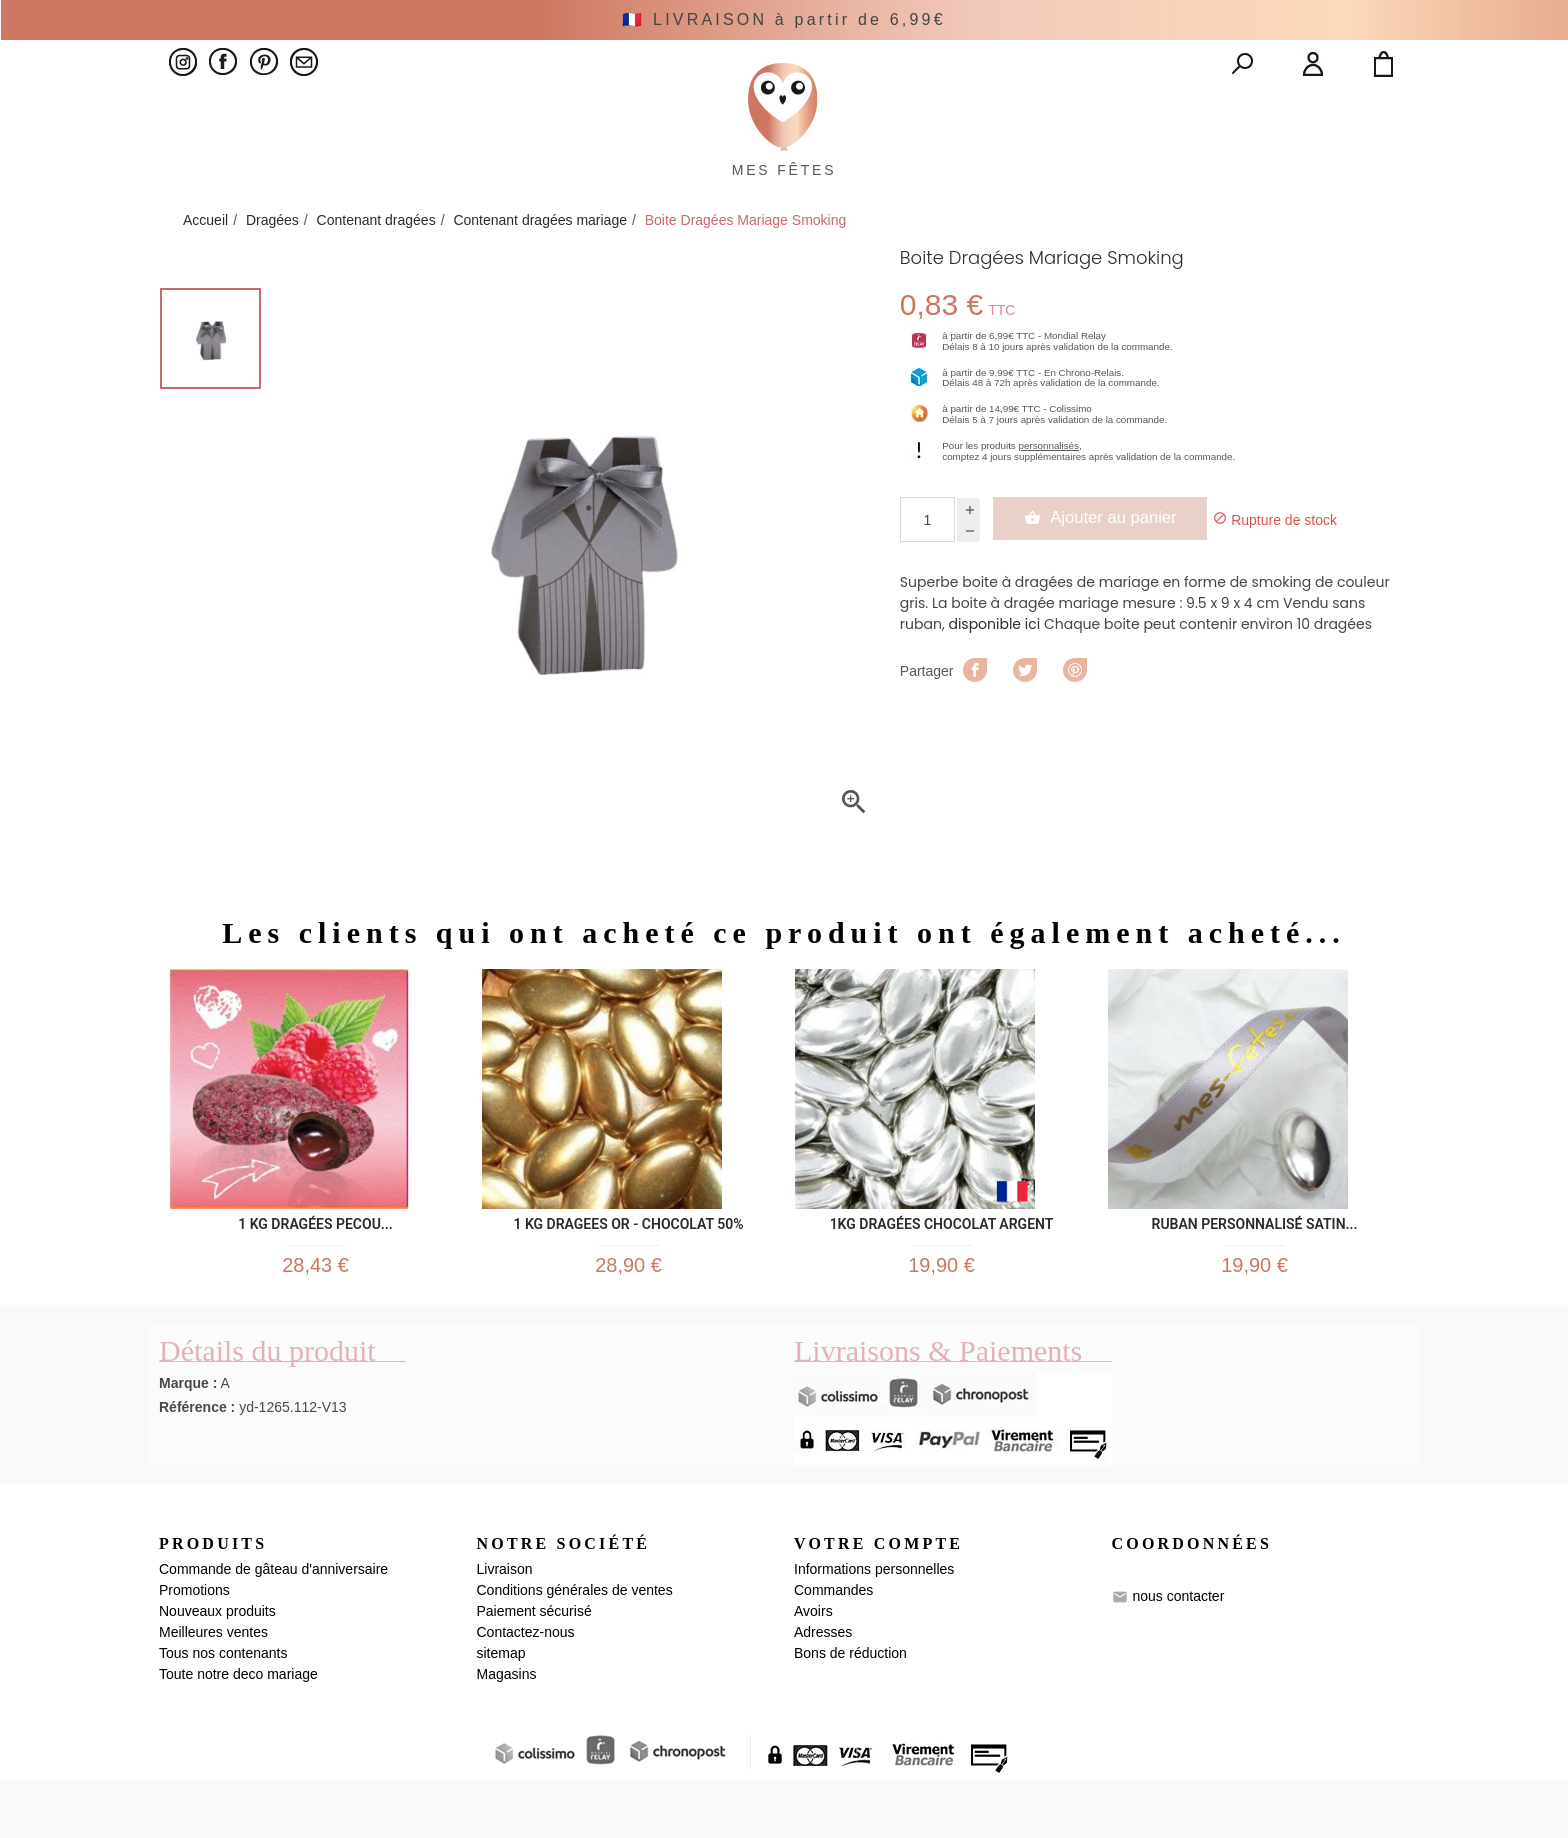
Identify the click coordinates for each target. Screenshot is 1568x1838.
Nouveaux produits (217, 1669)
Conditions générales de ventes (575, 1648)
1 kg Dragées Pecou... (315, 1266)
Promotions (194, 1648)
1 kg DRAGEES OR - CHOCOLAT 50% (628, 1266)
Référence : (197, 1464)
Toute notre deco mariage (238, 1732)
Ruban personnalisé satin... (1255, 1266)
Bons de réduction (850, 1711)
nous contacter (1178, 1654)
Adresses (823, 1690)
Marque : (188, 1440)
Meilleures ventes (213, 1690)
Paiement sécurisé (534, 1669)
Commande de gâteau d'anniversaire (273, 1627)
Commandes (833, 1648)
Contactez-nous (526, 1690)
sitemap (501, 1711)
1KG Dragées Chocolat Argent (942, 1266)
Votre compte (878, 1600)
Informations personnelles (874, 1627)
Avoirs (813, 1669)
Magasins (507, 1732)
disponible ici (994, 670)
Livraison (505, 1627)
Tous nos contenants (223, 1711)
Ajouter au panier (1111, 564)
